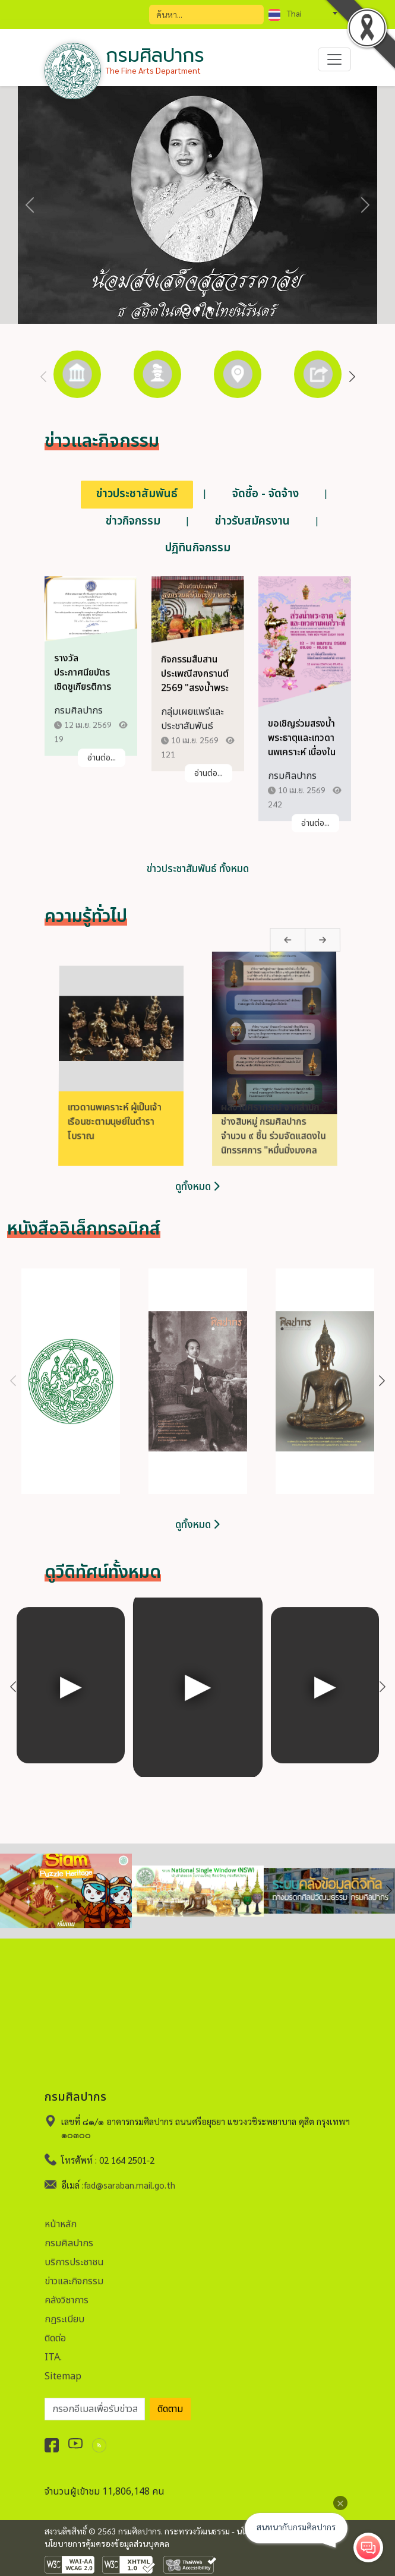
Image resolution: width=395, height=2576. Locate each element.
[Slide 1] (185, 309)
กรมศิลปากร (69, 2232)
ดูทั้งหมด (197, 1187)
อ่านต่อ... (101, 768)
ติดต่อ (55, 2327)
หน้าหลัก (61, 2213)
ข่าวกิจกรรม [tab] (133, 521)
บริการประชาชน (74, 2251)
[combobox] (303, 13)
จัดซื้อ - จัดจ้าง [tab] (265, 494)
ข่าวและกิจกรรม (74, 2270)
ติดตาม (170, 2398)
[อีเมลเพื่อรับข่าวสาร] (95, 2397)
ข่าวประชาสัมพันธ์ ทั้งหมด (198, 869)
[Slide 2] (197, 309)
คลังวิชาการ (67, 2289)
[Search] (206, 14)
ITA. (53, 2346)
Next (352, 377)
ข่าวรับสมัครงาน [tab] (252, 521)
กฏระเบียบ (64, 2308)
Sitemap (63, 2365)
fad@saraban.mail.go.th (129, 2174)
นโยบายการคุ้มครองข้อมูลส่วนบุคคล (107, 2543)
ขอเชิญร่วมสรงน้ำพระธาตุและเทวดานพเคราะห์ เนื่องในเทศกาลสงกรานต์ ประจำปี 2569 (302, 763)
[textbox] (303, 13)
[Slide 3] (209, 309)
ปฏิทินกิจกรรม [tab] (197, 548)
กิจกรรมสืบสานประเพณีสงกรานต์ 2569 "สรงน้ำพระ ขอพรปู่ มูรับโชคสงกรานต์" (195, 698)
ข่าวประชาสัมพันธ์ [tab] (137, 494)
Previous (43, 377)
